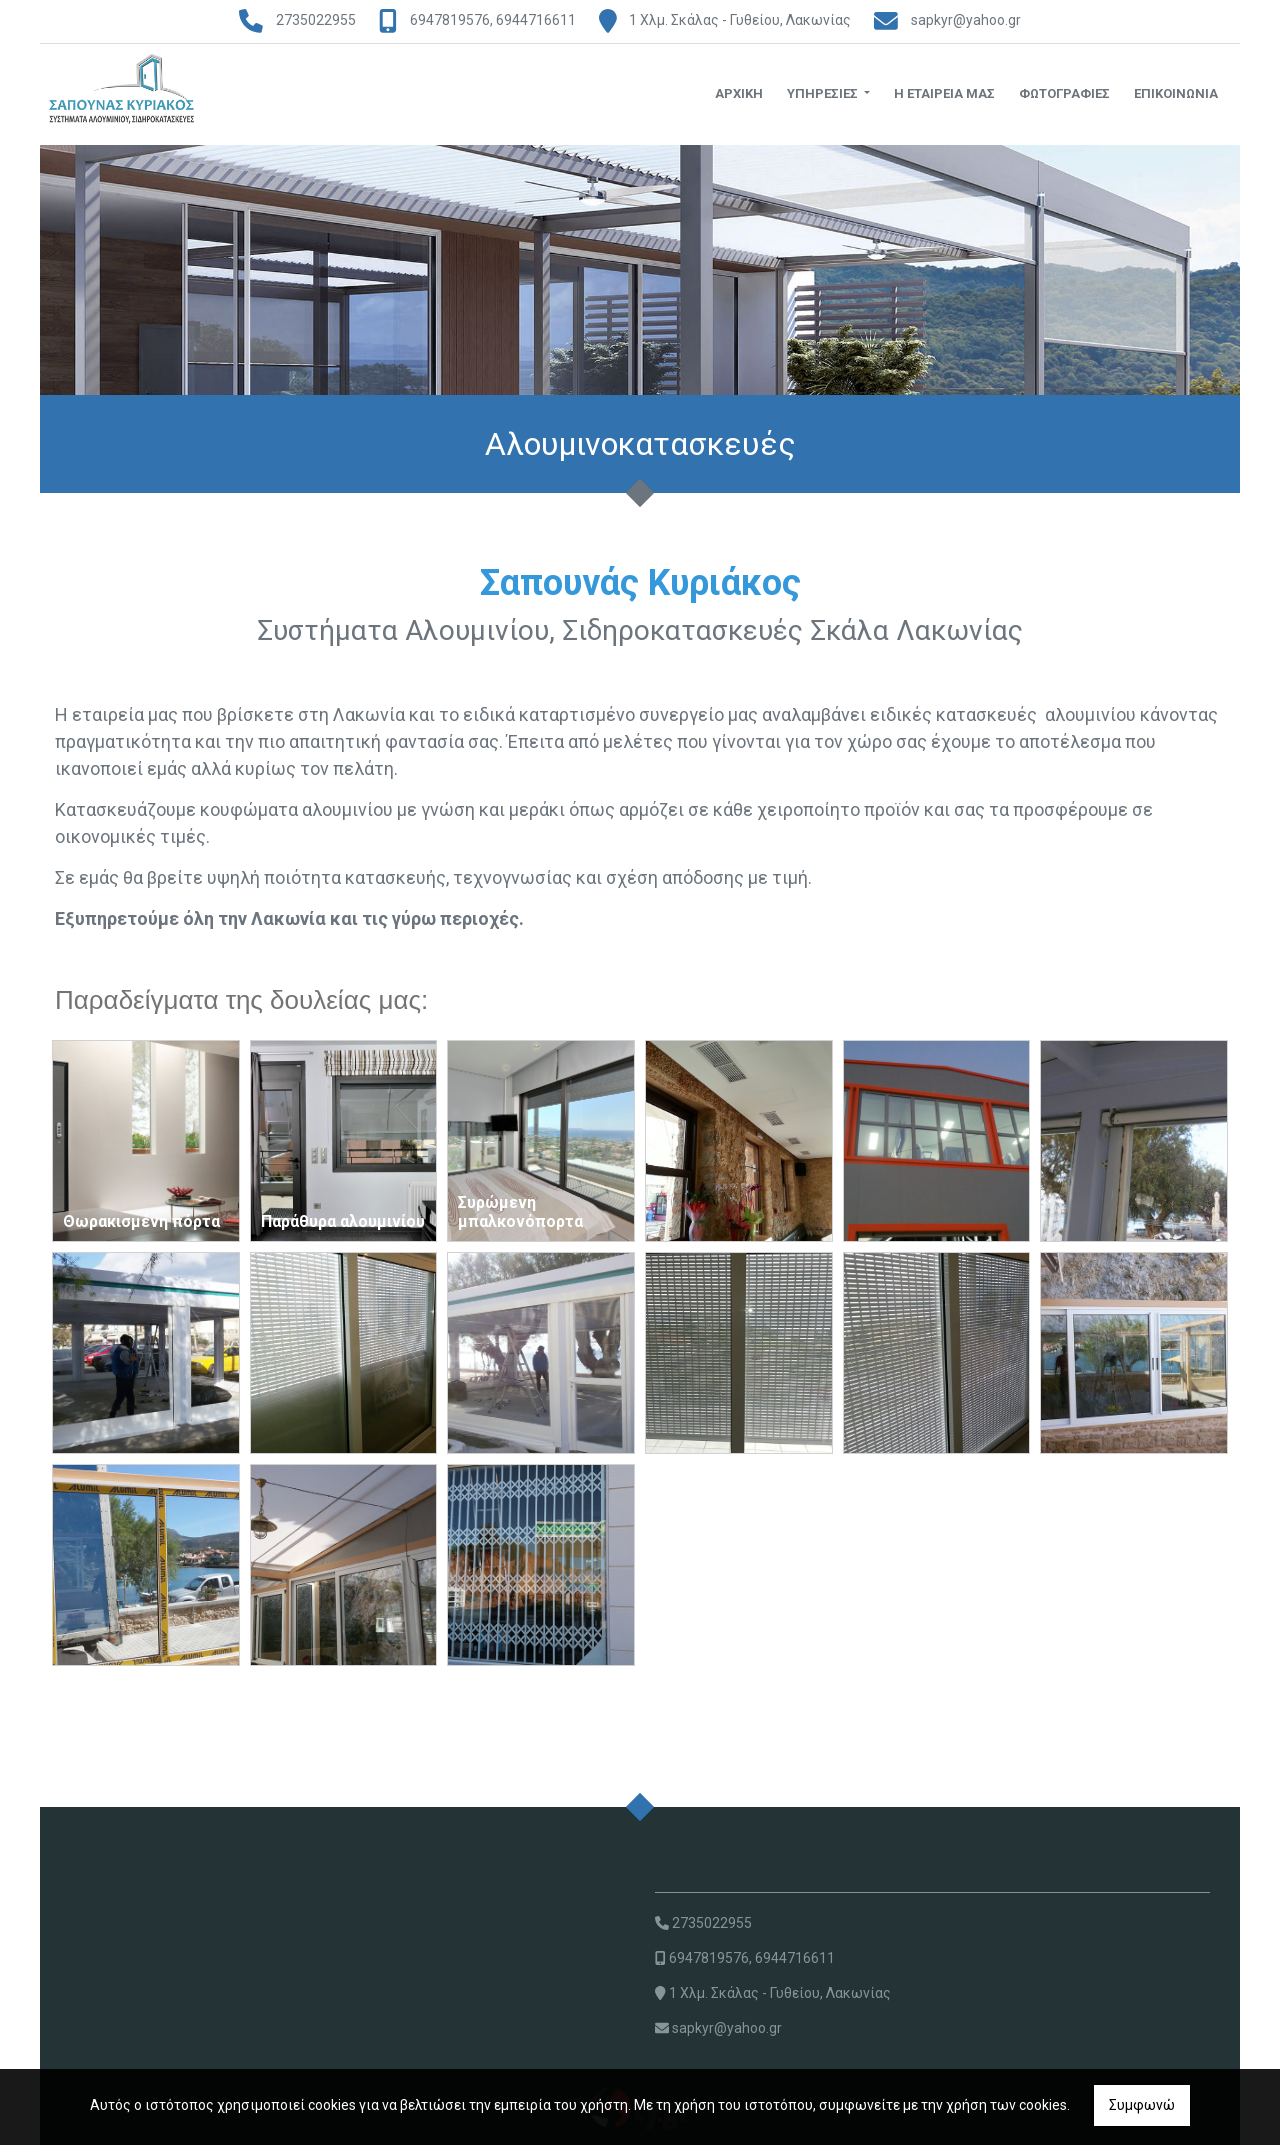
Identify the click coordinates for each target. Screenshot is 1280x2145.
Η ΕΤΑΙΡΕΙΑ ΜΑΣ (944, 93)
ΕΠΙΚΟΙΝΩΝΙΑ (1176, 93)
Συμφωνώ (1142, 2105)
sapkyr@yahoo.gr (966, 20)
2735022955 (316, 20)
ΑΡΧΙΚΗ (739, 93)
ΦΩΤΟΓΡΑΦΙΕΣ (1064, 93)
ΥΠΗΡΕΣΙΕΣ (824, 93)
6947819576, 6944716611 (493, 20)
